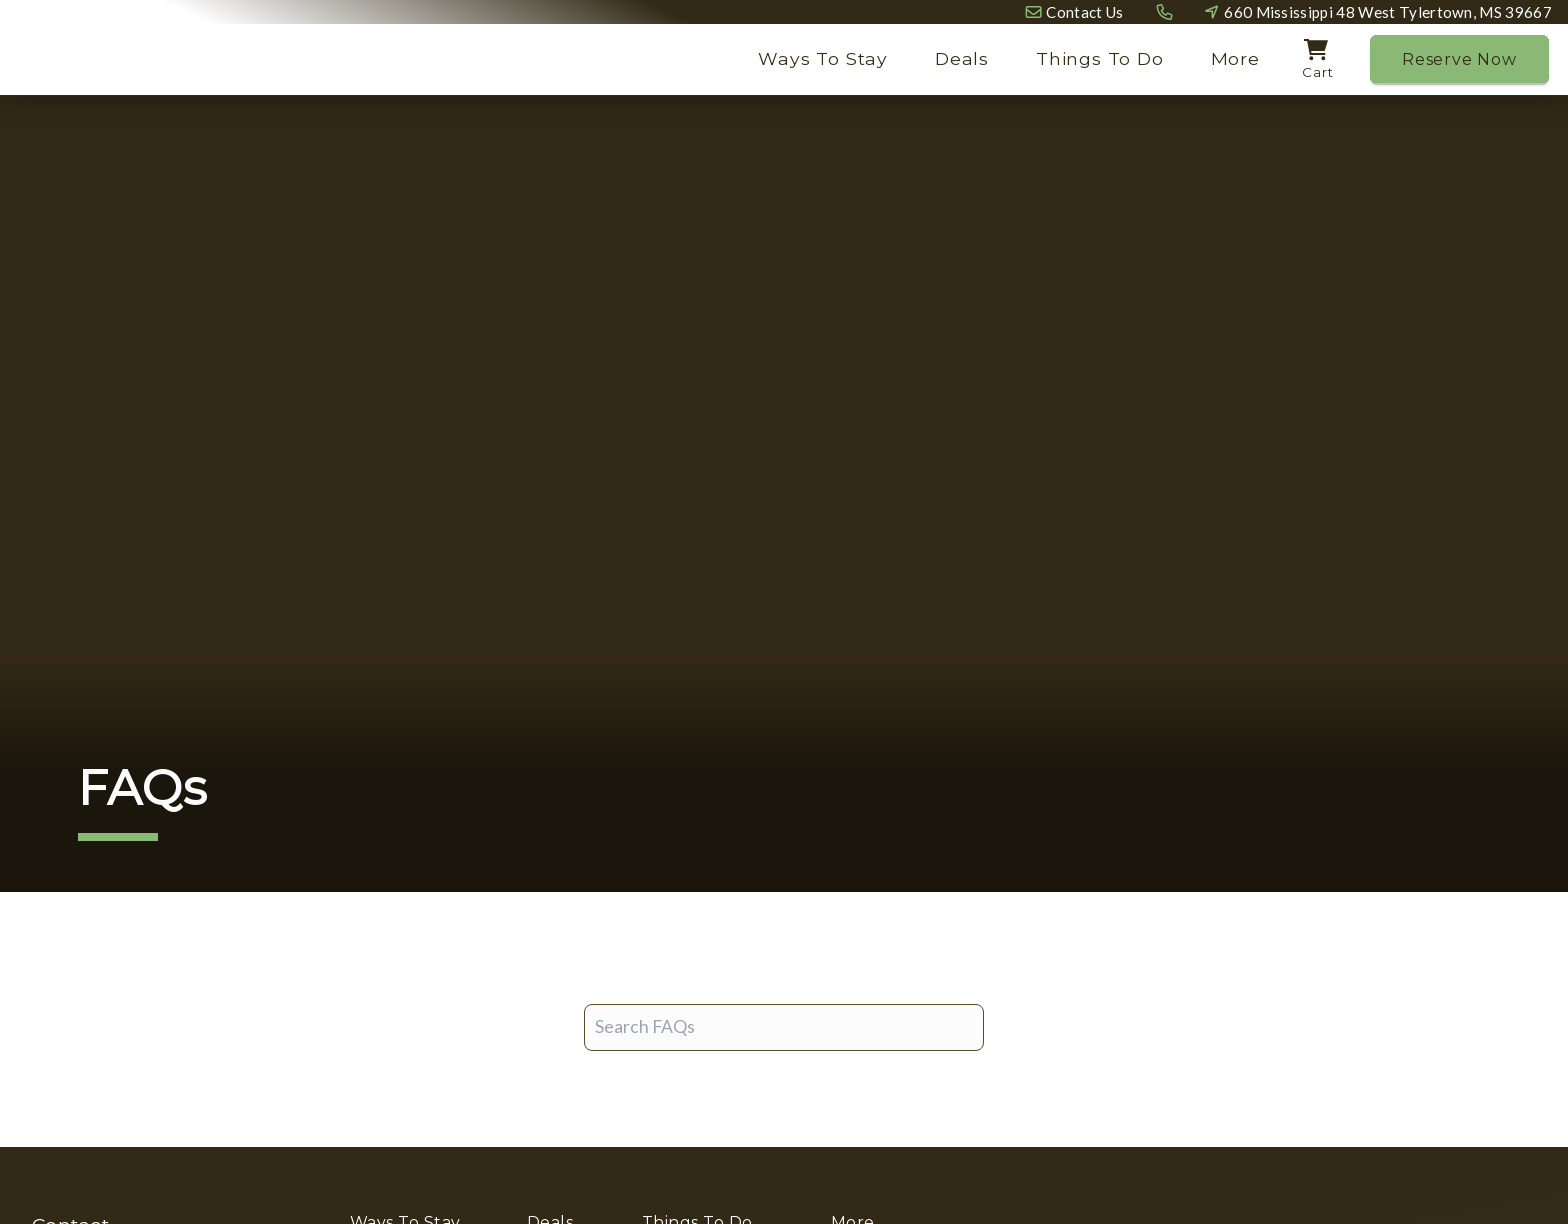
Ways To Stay (823, 58)
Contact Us (1084, 12)
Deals (962, 58)
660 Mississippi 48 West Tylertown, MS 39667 (1388, 12)
